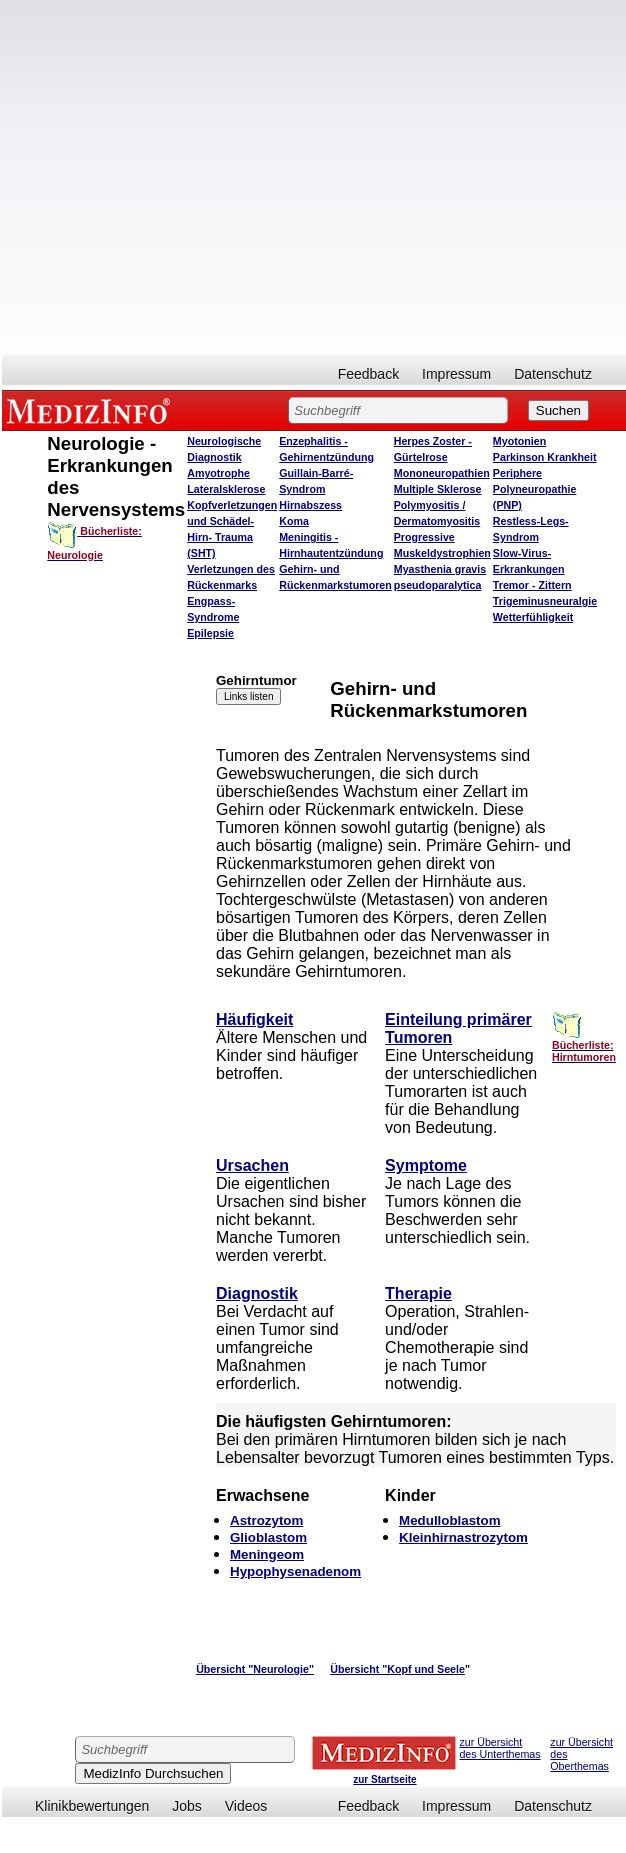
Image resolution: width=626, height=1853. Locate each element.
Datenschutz (553, 374)
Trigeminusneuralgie (545, 601)
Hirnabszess (310, 505)
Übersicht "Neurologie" (255, 1669)
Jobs (187, 1806)
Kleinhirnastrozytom (463, 1537)
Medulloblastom (449, 1520)
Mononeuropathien (442, 473)
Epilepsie (210, 633)
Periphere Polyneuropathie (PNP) (535, 489)
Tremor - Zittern (532, 585)
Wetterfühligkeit (533, 617)
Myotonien (519, 441)
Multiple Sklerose (438, 489)
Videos (246, 1806)
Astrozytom (266, 1520)
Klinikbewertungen (92, 1806)
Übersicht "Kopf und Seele (397, 1669)
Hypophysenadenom (295, 1571)
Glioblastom (268, 1537)
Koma (294, 521)
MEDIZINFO (92, 410)
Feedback (368, 374)
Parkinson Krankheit (545, 457)
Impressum (456, 374)
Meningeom (267, 1554)
